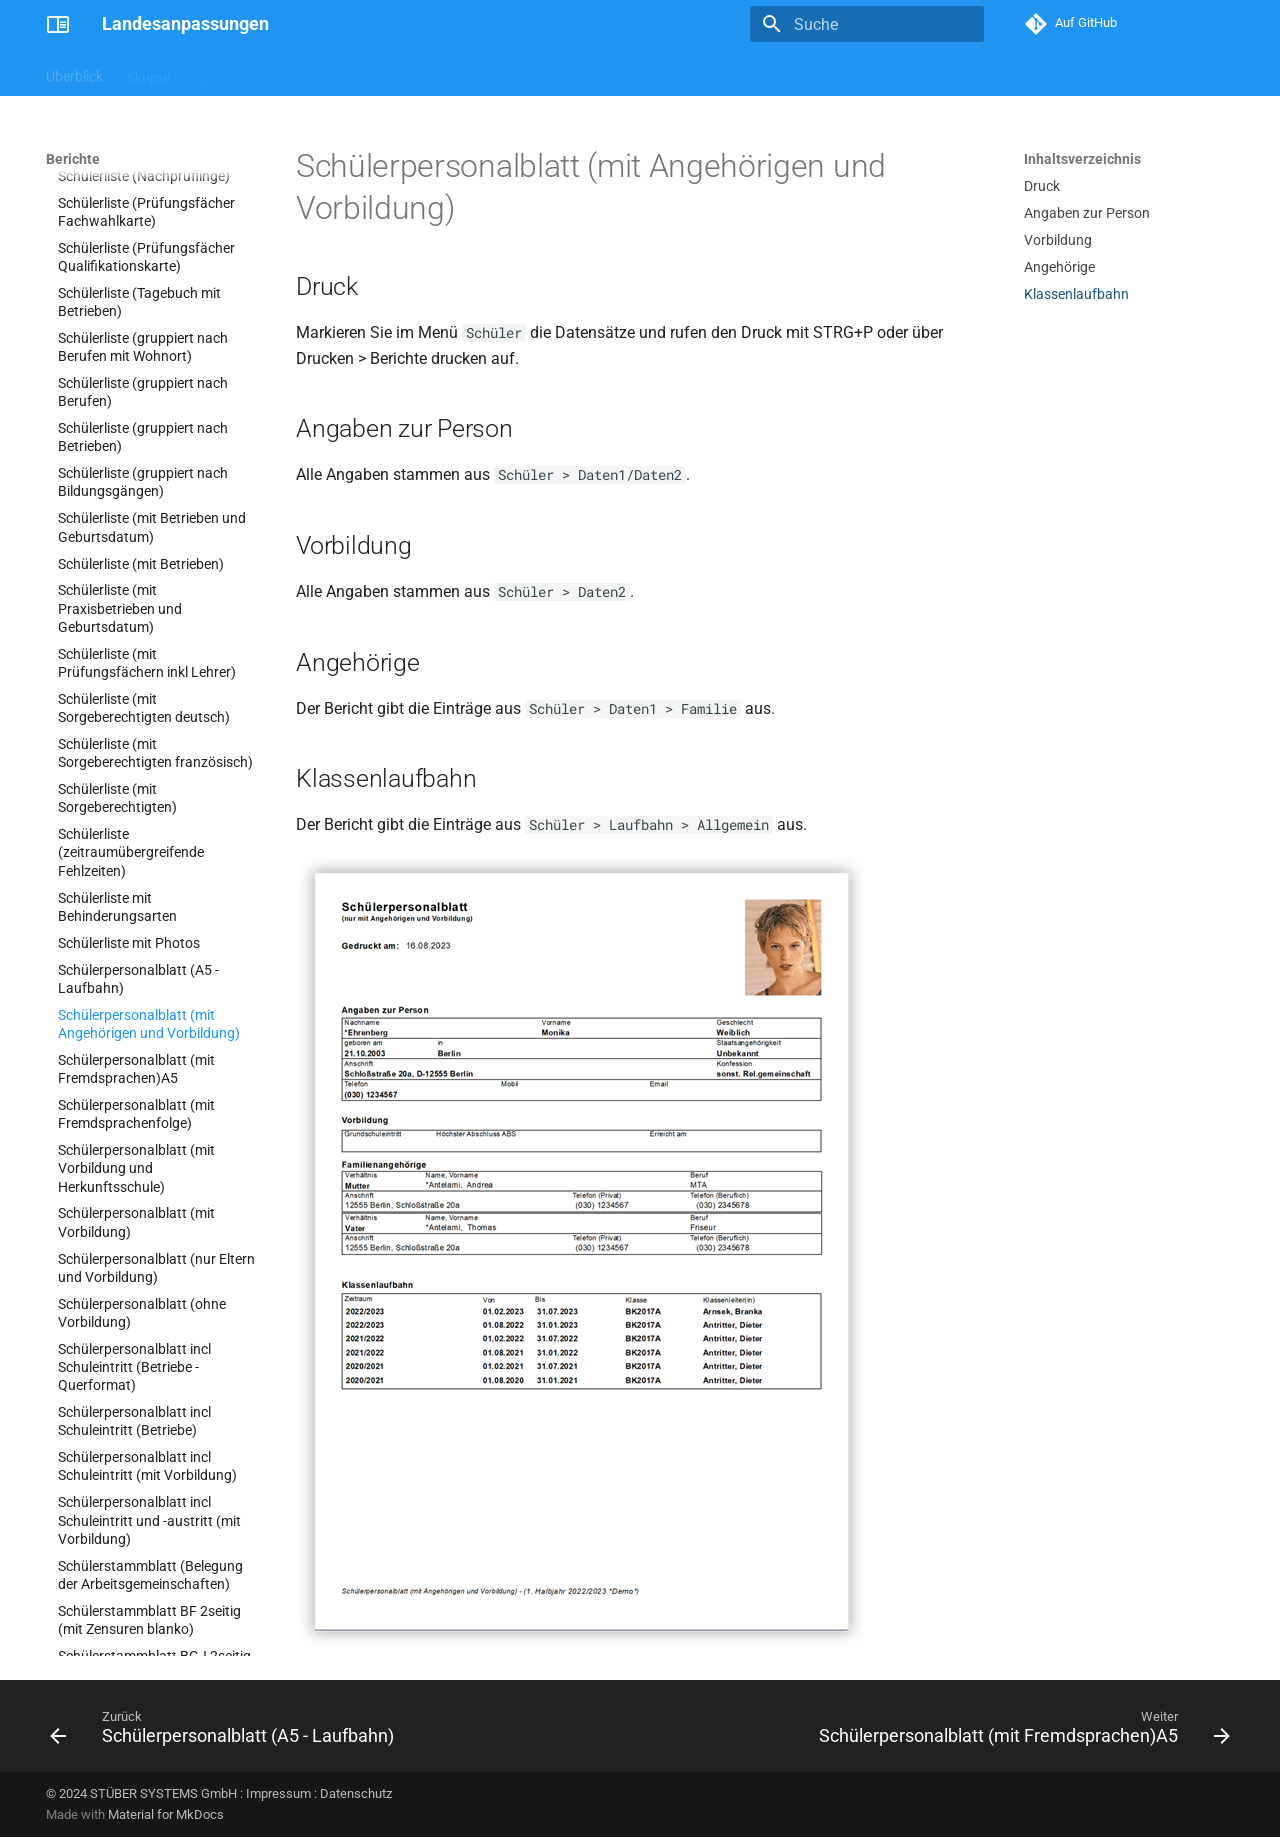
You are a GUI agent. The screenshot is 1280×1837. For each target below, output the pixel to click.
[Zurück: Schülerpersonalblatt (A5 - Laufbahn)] (226, 1732)
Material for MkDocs (166, 1814)
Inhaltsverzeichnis (1082, 159)
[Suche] (867, 24)
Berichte (219, 73)
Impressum (278, 1793)
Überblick (74, 73)
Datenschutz (356, 1793)
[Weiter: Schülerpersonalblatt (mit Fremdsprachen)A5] (1020, 1732)
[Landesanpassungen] (58, 24)
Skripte (148, 73)
